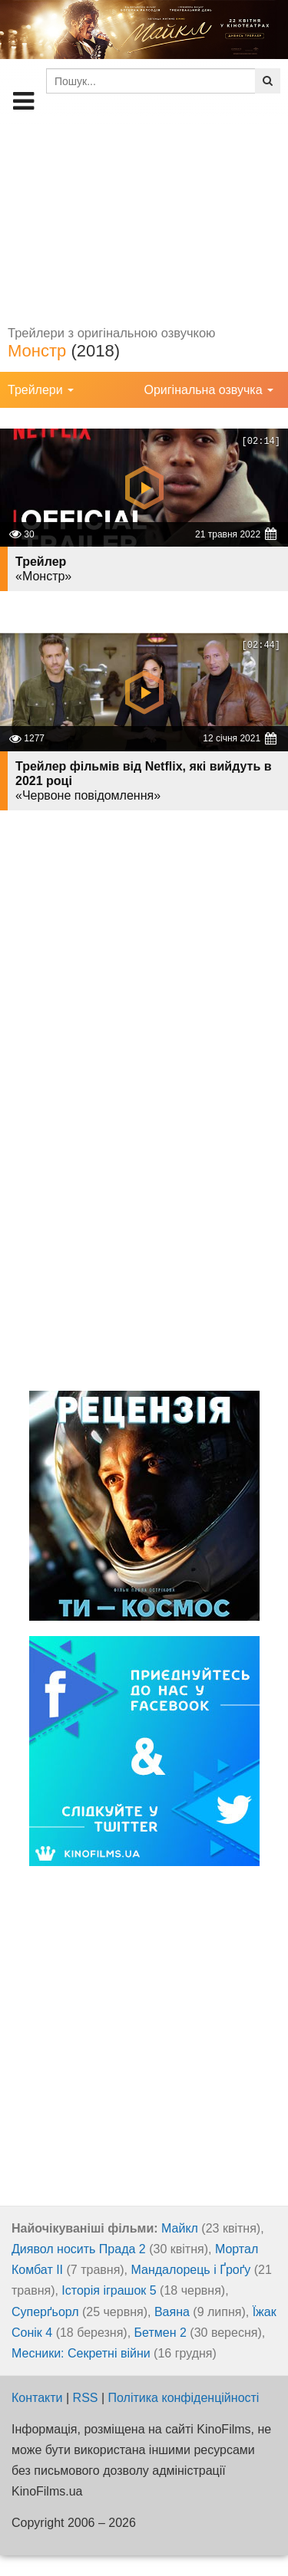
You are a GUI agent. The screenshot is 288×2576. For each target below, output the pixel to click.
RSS (85, 2397)
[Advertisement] (144, 219)
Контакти (37, 2397)
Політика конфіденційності (184, 2397)
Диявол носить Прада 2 (79, 2249)
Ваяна (172, 2311)
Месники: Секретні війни (81, 2353)
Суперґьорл (45, 2311)
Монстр (37, 350)
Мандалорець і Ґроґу (191, 2269)
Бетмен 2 (160, 2332)
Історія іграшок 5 (108, 2290)
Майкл (179, 2228)
